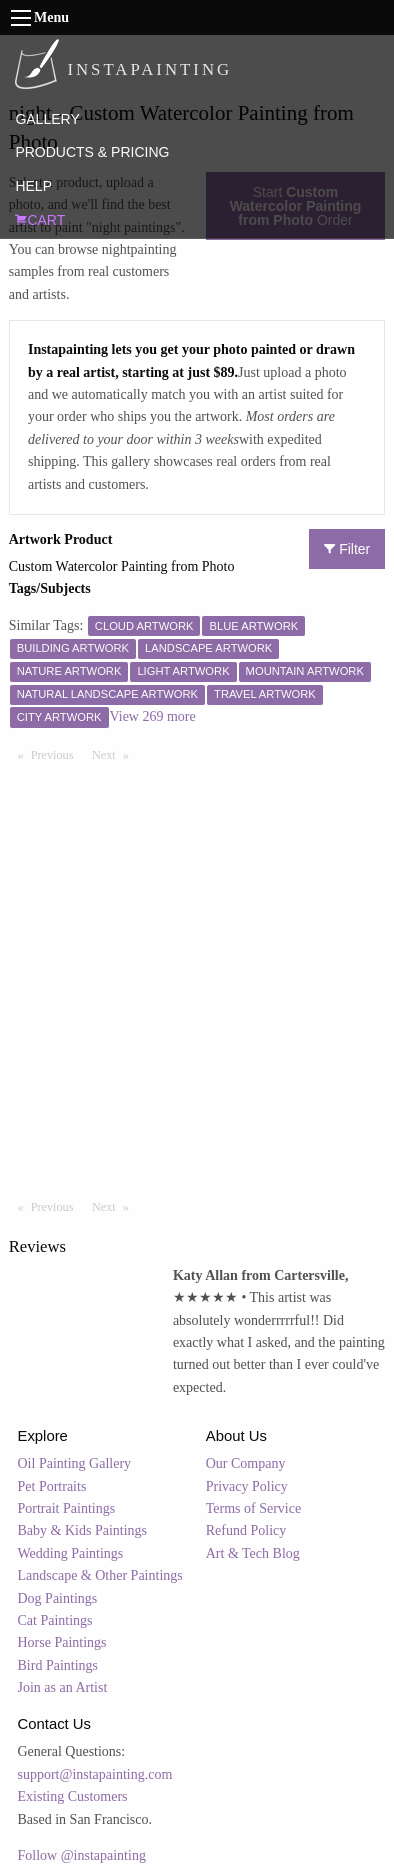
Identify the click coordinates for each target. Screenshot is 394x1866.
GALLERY (47, 119)
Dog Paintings (58, 1598)
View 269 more (153, 716)
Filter (347, 549)
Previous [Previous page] (57, 754)
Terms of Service (253, 1508)
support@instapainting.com (95, 1774)
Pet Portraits (52, 1486)
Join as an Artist (63, 1687)
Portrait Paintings (67, 1508)
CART (40, 220)
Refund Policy (246, 1530)
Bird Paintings (58, 1665)
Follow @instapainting (82, 1855)
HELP (33, 186)
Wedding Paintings (71, 1553)
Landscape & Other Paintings (100, 1575)
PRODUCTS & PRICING (92, 152)
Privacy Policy (247, 1486)
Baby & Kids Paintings (83, 1530)
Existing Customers (73, 1796)
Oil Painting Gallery (75, 1463)
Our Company (246, 1463)
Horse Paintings (62, 1642)
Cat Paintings (55, 1620)
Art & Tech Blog (253, 1553)
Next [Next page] (115, 754)
